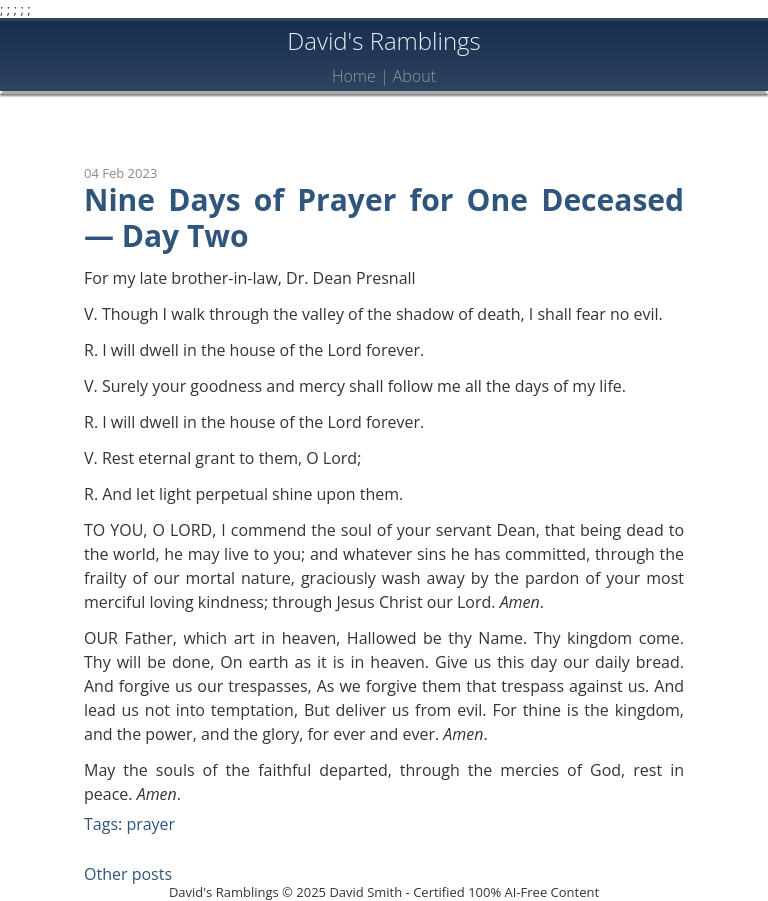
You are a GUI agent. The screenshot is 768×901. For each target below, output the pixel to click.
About (414, 76)
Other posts (128, 874)
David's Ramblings (384, 40)
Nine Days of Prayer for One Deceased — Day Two (384, 217)
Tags (101, 824)
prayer (150, 824)
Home (354, 76)
